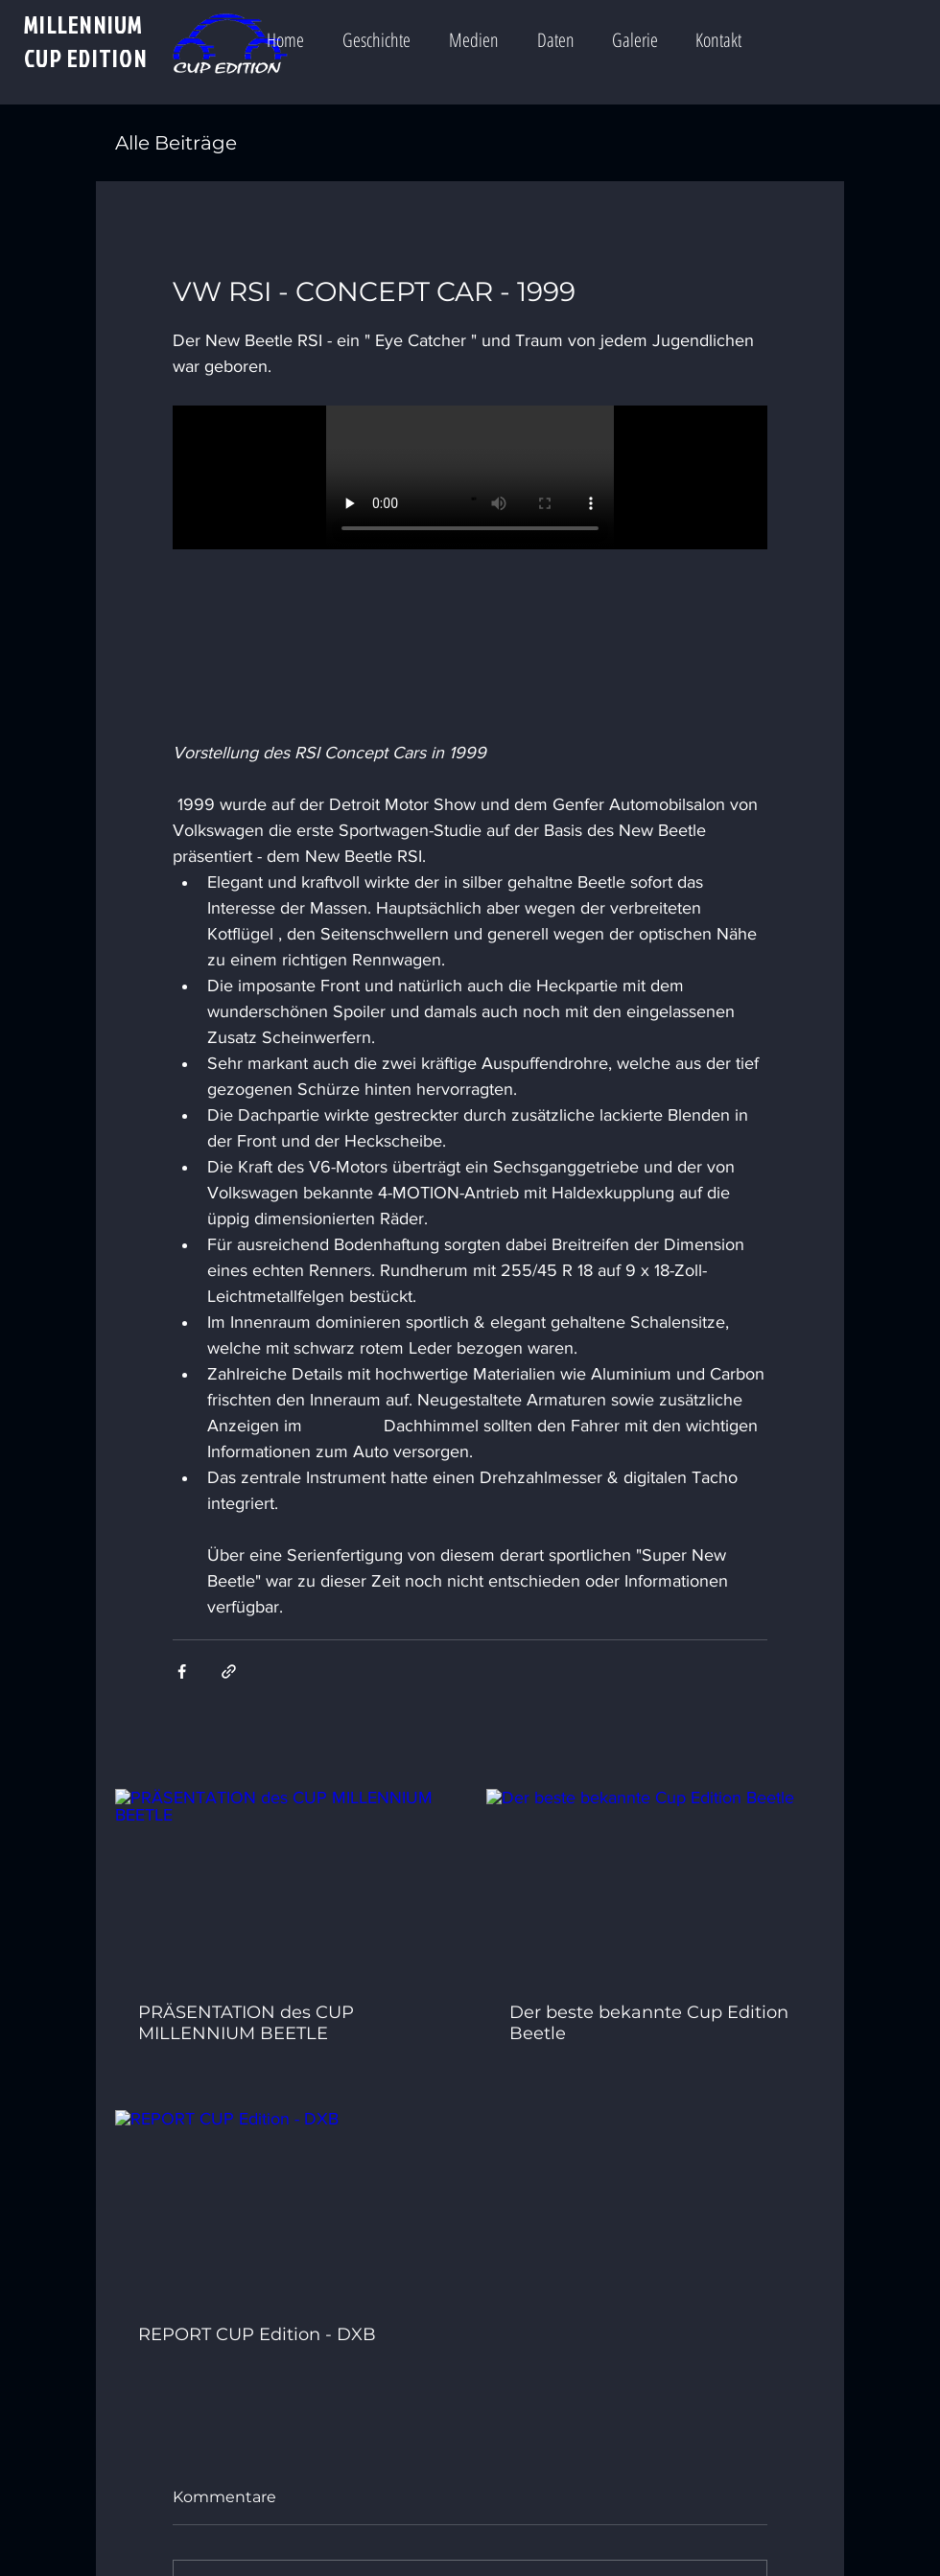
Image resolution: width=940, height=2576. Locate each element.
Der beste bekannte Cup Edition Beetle (648, 2023)
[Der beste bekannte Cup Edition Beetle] (655, 1884)
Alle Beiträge (176, 142)
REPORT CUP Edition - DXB (257, 2334)
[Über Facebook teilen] (182, 1671)
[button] (485, 32)
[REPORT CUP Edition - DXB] (284, 2205)
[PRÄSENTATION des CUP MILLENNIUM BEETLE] (284, 1884)
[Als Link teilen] (229, 1671)
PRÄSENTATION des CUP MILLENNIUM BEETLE (246, 2023)
